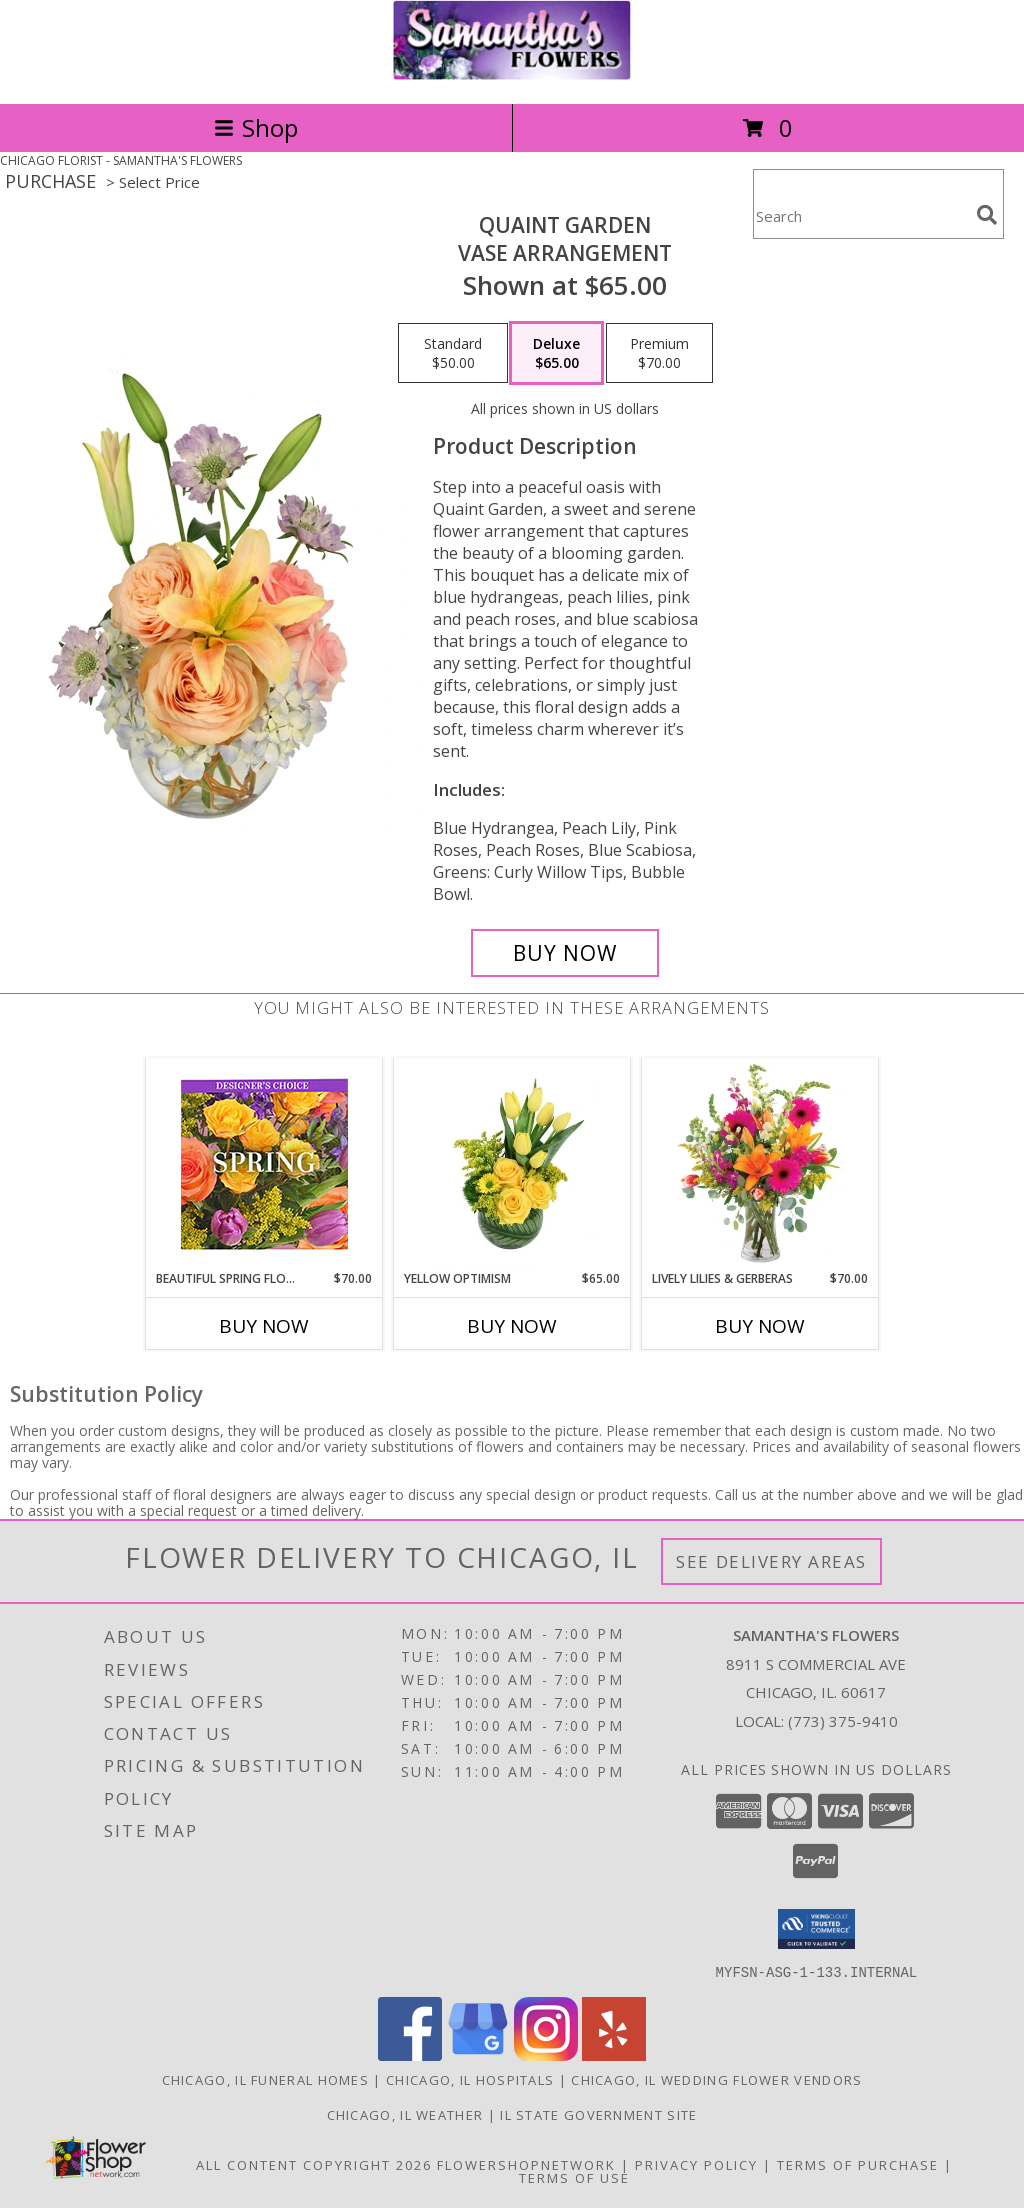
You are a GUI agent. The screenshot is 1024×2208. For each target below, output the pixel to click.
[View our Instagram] (546, 2054)
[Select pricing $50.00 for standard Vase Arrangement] (453, 353)
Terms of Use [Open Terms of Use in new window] (574, 2177)
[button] (816, 1929)
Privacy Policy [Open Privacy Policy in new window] (696, 2164)
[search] (987, 215)
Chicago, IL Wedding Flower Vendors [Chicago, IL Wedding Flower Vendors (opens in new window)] (716, 2079)
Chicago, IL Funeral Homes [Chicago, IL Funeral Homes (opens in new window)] (266, 2079)
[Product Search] (861, 216)
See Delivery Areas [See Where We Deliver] (771, 1561)
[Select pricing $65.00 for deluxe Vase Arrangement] (556, 353)
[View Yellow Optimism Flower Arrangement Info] (512, 1165)
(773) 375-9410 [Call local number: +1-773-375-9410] (843, 1721)
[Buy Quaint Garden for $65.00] (565, 953)
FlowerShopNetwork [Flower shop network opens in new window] (526, 2164)
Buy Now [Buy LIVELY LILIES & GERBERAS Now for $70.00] (760, 1326)
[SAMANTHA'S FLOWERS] (512, 74)
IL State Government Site (598, 2114)
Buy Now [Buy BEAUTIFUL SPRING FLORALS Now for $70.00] (264, 1326)
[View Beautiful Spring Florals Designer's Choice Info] (264, 1164)
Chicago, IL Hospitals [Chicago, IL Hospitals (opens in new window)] (470, 2079)
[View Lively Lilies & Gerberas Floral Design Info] (760, 1165)
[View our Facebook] (410, 2054)
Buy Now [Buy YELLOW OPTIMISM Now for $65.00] (512, 1326)
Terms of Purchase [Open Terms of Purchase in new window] (858, 2164)
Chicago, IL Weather (405, 2114)
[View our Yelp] (614, 2054)
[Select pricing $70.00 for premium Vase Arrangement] (659, 353)
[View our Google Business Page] (478, 2054)
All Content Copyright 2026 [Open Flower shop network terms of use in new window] (314, 2164)
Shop (256, 127)
